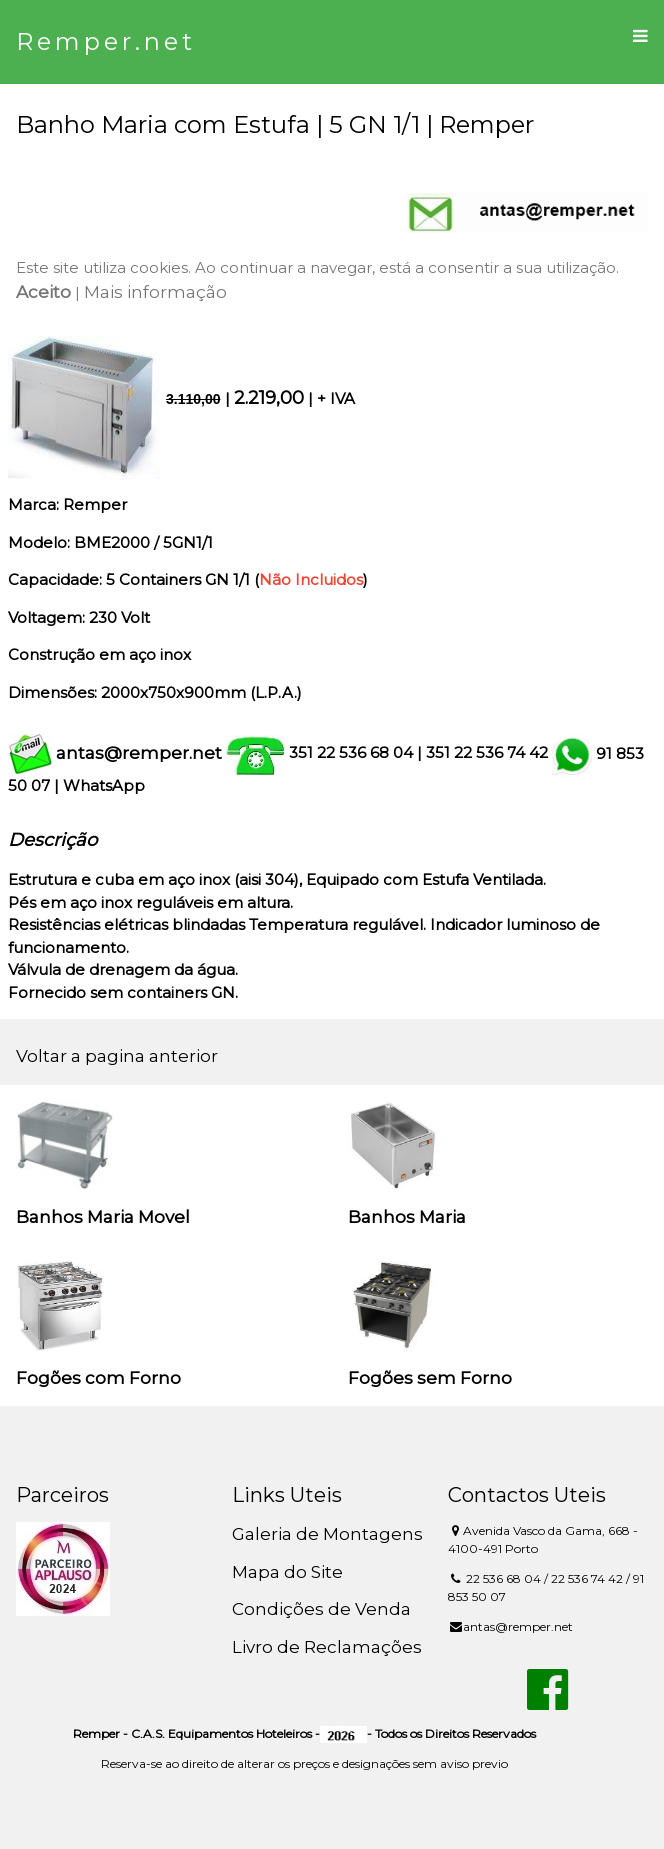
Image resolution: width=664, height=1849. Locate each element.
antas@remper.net (139, 753)
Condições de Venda (321, 1609)
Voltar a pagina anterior (117, 1056)
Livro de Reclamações (327, 1647)
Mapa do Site (287, 1572)
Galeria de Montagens (327, 1534)
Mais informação (155, 292)
